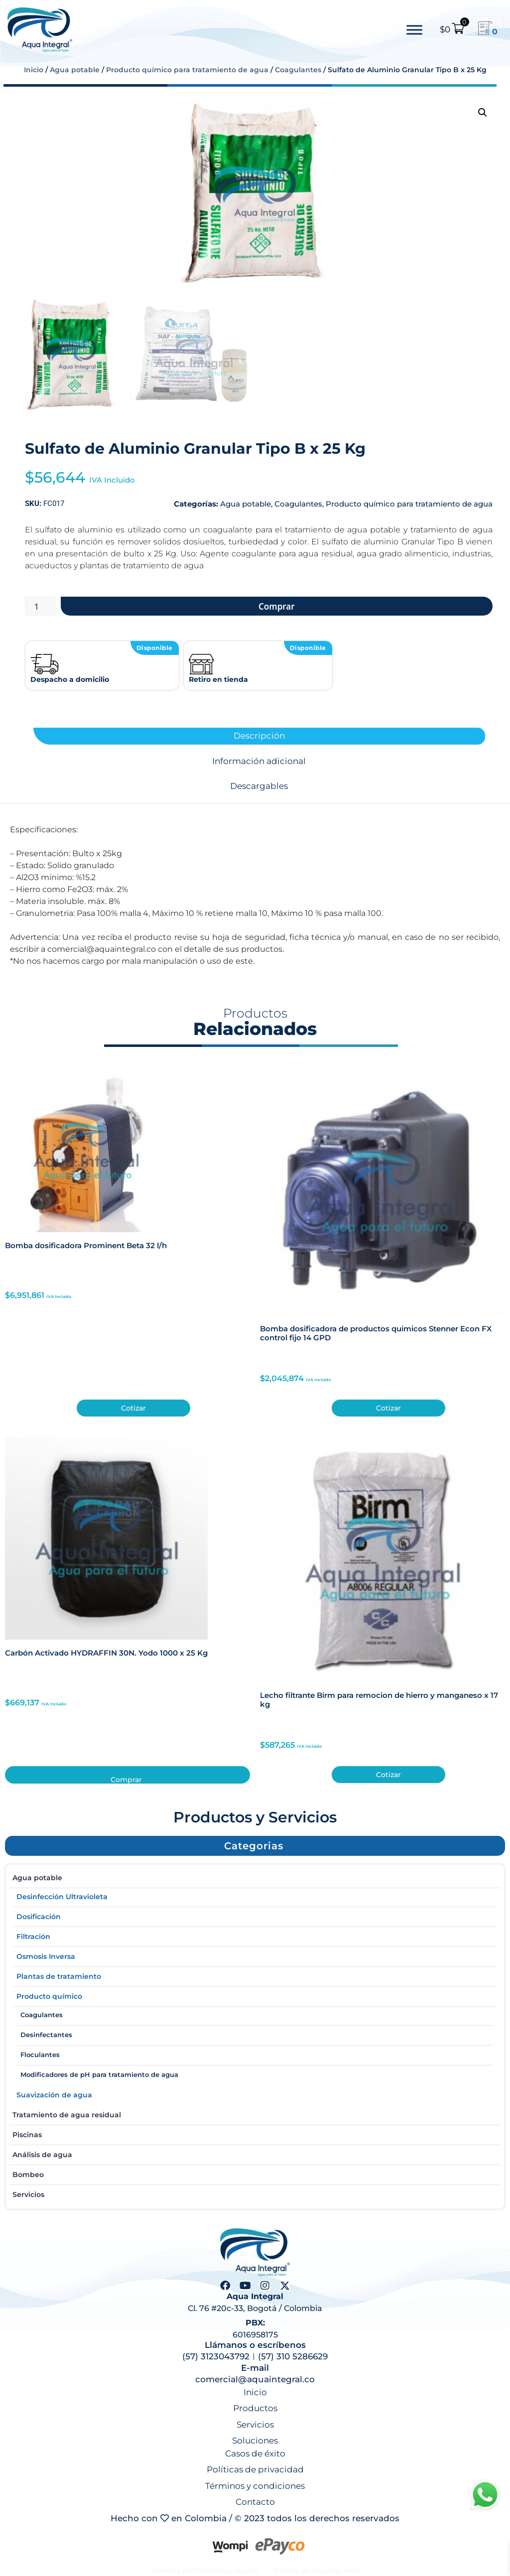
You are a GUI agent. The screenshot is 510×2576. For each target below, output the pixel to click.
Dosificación (255, 1914)
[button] (483, 113)
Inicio (33, 69)
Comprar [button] (126, 1779)
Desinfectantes (46, 2035)
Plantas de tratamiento (255, 1974)
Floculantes (40, 2055)
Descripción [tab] (259, 736)
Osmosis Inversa (255, 1954)
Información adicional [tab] (259, 761)
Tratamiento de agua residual (255, 2112)
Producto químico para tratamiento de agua (187, 69)
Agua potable (75, 69)
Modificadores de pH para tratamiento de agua (99, 2074)
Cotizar (133, 1408)
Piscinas (255, 2132)
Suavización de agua (255, 2092)
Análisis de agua (255, 2152)
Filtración (255, 1934)
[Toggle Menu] (414, 29)
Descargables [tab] (259, 786)
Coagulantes (298, 69)
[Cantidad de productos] (40, 606)
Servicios (28, 2194)
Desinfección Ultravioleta (255, 1894)
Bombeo (255, 2172)
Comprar (276, 606)
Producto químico (49, 1996)
